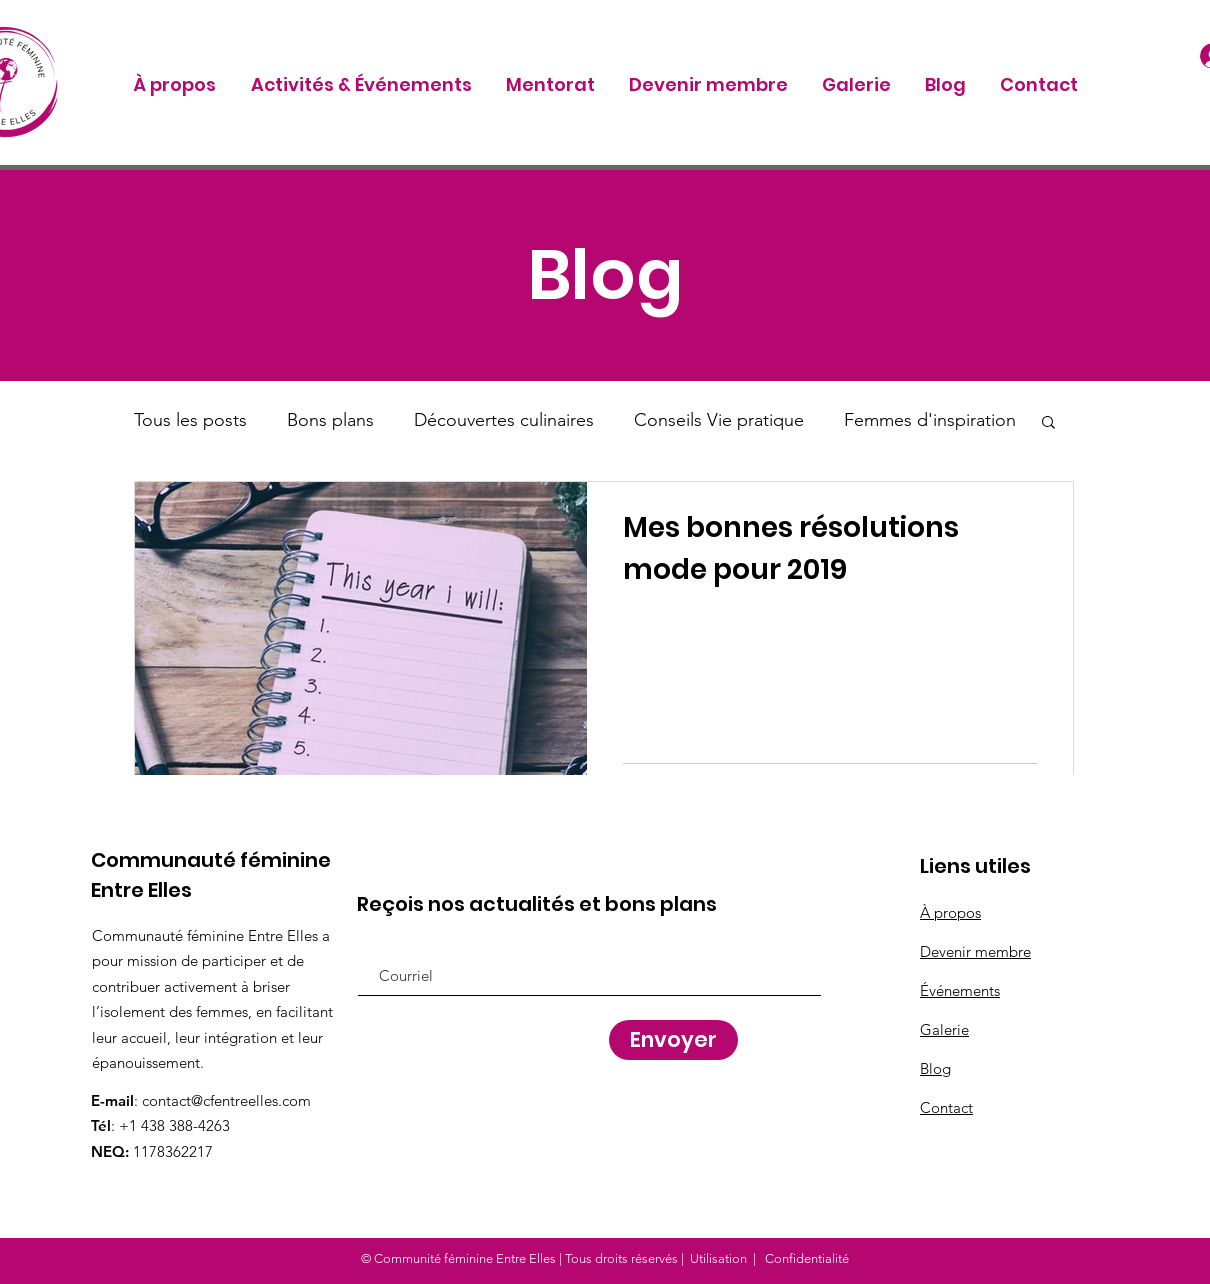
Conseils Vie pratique (719, 420)
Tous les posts (190, 420)
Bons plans (330, 420)
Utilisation (718, 1258)
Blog (935, 1068)
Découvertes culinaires (504, 420)
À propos (950, 912)
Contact (946, 1107)
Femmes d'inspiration (930, 420)
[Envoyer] (673, 1040)
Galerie (944, 1029)
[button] (1048, 423)
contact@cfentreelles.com (226, 1100)
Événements (960, 990)
